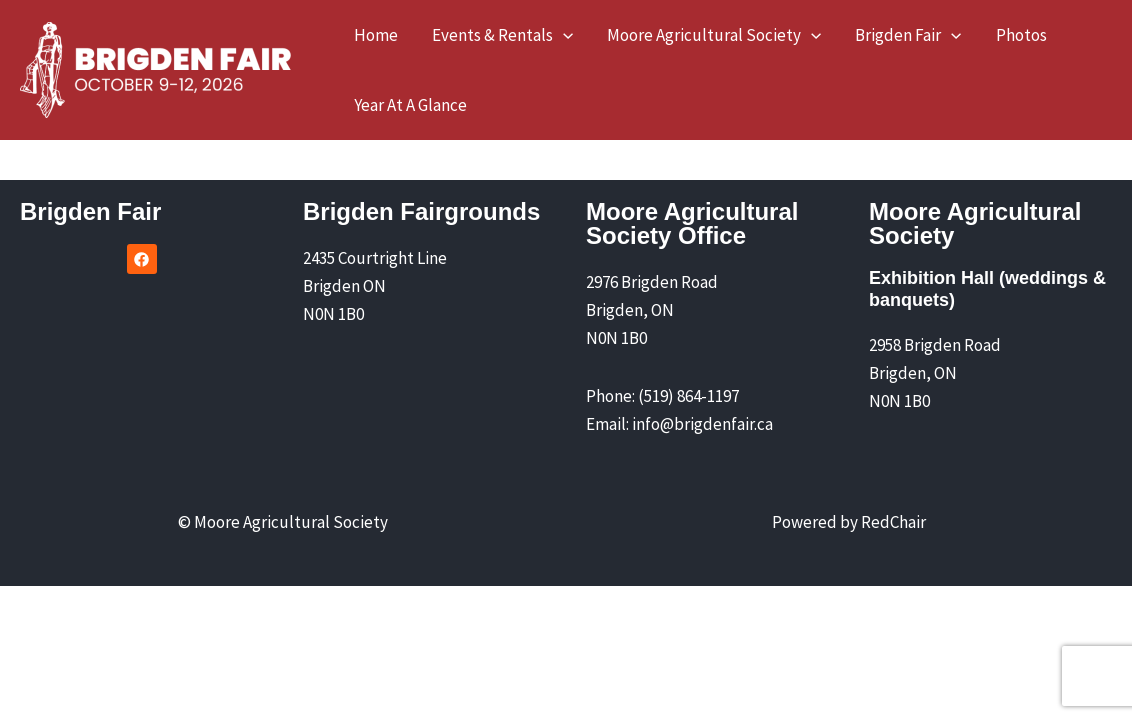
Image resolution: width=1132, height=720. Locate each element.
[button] (563, 35)
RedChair (893, 522)
